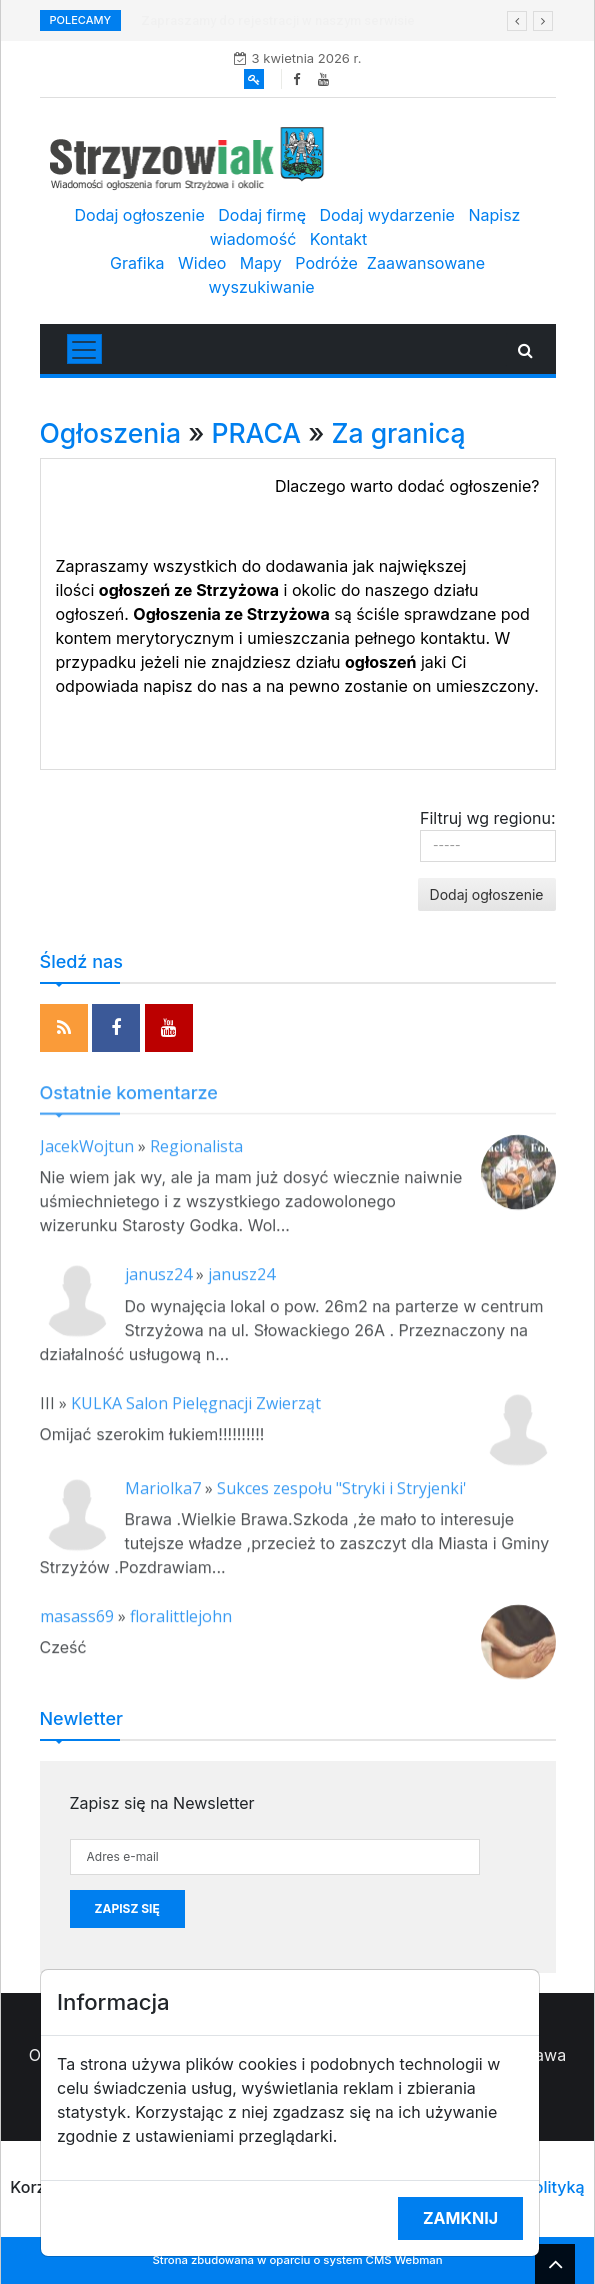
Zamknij (460, 2218)
